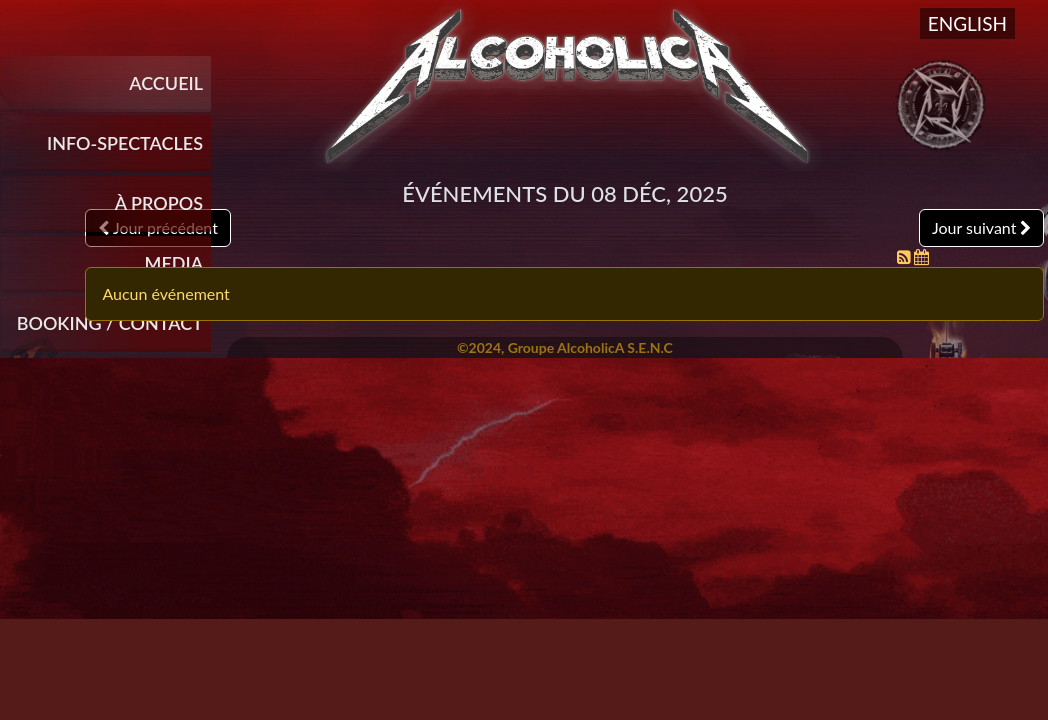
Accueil (166, 83)
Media (174, 263)
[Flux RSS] (906, 256)
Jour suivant (981, 227)
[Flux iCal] (921, 256)
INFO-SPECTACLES (125, 143)
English (967, 23)
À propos (159, 203)
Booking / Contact (110, 323)
